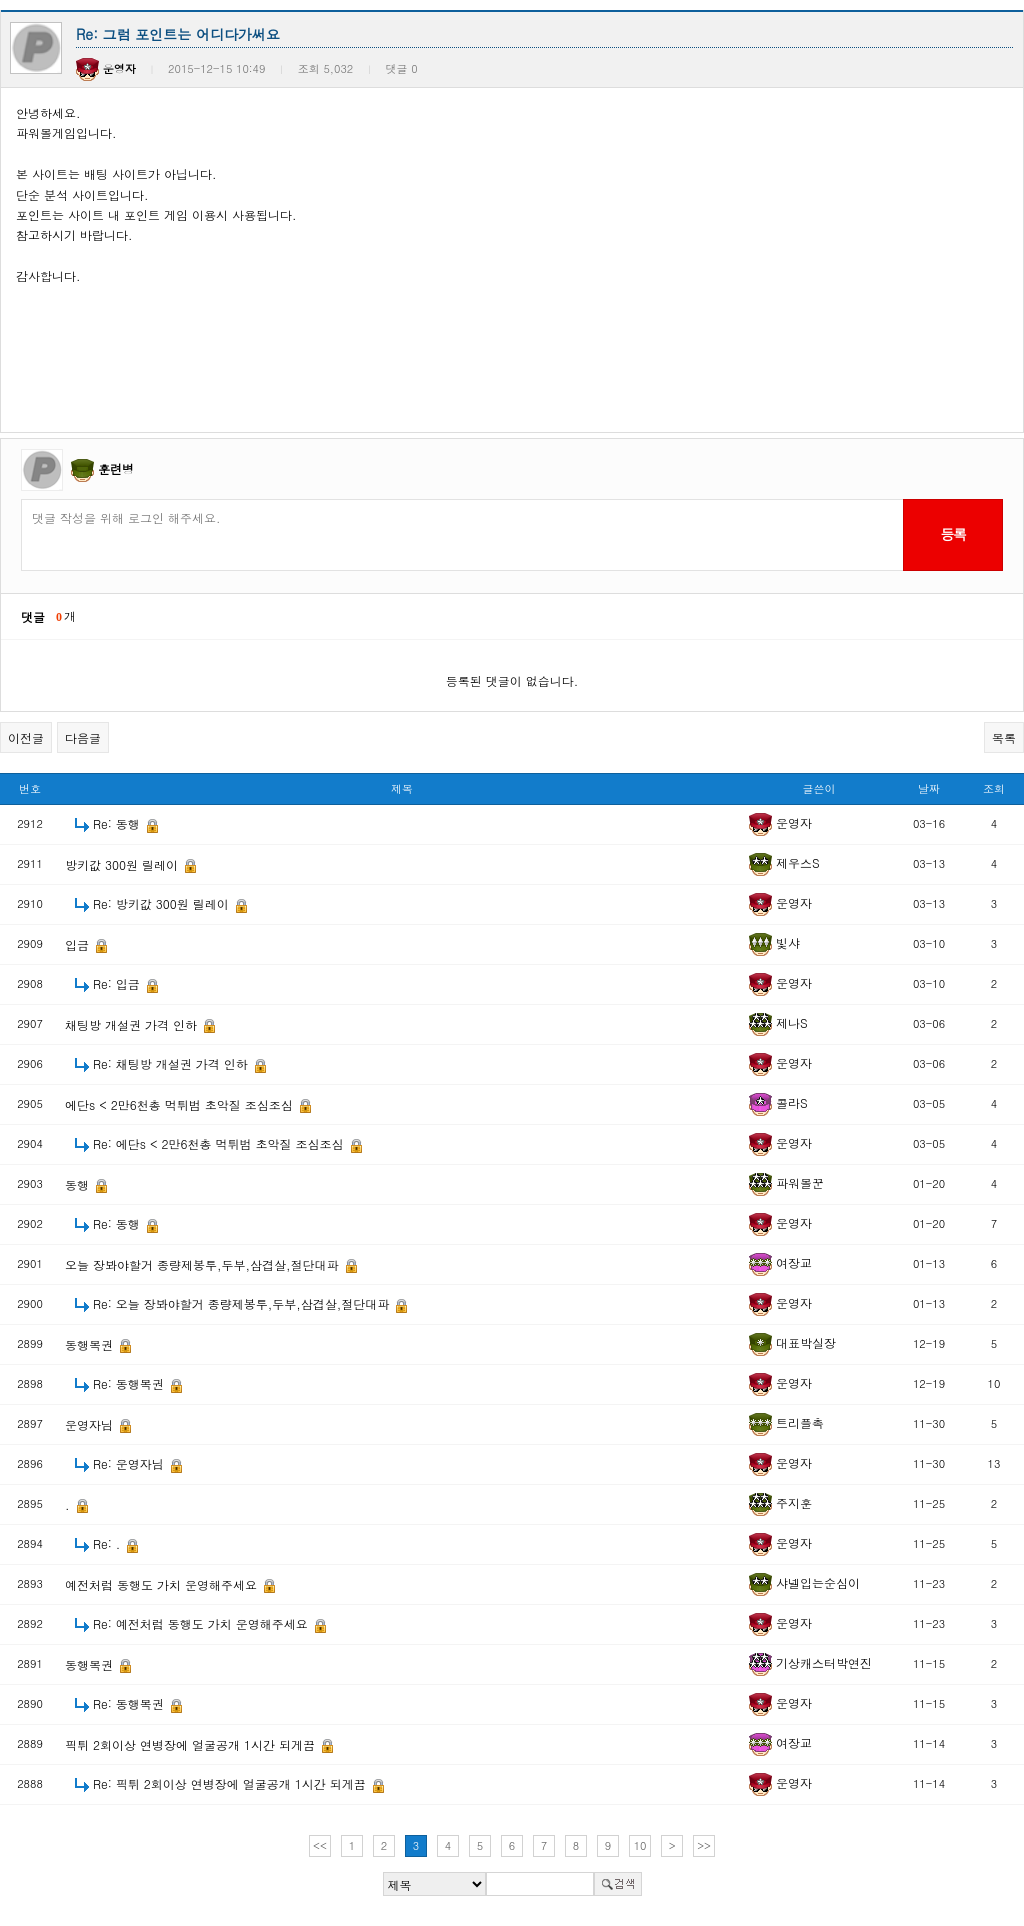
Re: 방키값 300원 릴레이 (163, 903)
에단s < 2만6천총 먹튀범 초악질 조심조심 (181, 1104)
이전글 (26, 737)
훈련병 (116, 468)
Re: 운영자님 (130, 1463)
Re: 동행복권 (130, 1383)
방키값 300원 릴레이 (123, 864)
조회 (994, 788)
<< (320, 1845)
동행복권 (91, 1344)
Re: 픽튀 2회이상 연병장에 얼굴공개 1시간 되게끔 (231, 1783)
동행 (79, 1184)
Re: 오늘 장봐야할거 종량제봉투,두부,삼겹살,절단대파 (243, 1303)
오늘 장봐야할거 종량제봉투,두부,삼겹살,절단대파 (204, 1264)
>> (704, 1845)
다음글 (83, 737)
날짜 (929, 788)
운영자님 (91, 1424)
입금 (79, 944)
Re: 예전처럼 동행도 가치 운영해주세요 (202, 1623)
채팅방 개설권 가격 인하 (133, 1024)
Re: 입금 (118, 983)
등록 (952, 534)
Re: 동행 (118, 823)
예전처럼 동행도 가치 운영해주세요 (163, 1584)
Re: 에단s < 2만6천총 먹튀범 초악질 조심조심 (220, 1143)
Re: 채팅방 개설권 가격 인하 (172, 1063)
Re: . (108, 1543)
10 (640, 1845)
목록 (1004, 737)
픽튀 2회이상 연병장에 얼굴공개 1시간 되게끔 (192, 1744)
